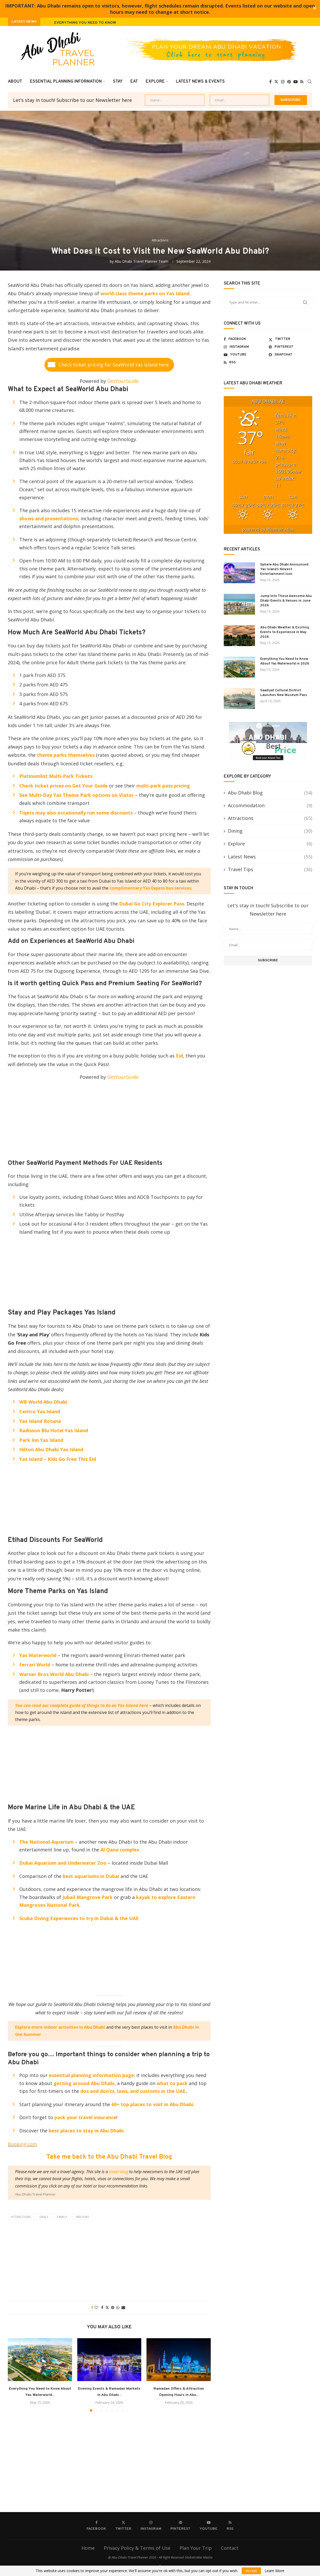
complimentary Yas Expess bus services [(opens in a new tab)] (150, 888)
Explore (155, 81)
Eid (179, 1056)
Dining (270, 831)
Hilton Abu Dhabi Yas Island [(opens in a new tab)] (51, 1449)
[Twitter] (276, 81)
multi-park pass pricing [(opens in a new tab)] (163, 786)
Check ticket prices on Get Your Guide (63, 786)
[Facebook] (270, 81)
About (15, 81)
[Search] (309, 81)
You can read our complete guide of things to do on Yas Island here (81, 1705)
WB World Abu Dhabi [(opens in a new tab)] (43, 1402)
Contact (230, 2548)
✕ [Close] (314, 8)
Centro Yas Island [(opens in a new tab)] (39, 1411)
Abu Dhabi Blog (270, 793)
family (62, 2217)
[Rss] (302, 81)
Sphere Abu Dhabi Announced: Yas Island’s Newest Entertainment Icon (284, 569)
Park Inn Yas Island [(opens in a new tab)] (41, 1440)
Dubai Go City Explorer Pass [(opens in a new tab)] (151, 904)
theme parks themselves (65, 755)
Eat (134, 81)
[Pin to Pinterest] (112, 2307)
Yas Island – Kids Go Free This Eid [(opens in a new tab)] (57, 1459)
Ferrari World (34, 1664)
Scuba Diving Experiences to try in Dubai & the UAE (79, 1918)
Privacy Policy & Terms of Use (137, 2548)
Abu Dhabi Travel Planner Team (141, 261)
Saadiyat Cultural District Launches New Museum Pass (283, 692)
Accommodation (270, 805)
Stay (118, 81)
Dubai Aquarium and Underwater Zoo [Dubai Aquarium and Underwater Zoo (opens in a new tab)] (62, 1863)
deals (44, 2217)
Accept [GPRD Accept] (251, 2570)
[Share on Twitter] (107, 2307)
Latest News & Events (200, 81)
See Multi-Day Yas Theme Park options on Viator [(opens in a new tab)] (76, 795)
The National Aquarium (46, 1842)
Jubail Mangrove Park (87, 1897)
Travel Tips (270, 869)
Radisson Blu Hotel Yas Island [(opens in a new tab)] (53, 1430)
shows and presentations (48, 518)
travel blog (119, 2171)
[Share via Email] (123, 2307)
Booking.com (22, 2144)
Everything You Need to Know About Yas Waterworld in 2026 (117, 23)
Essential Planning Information (66, 81)
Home (88, 2548)
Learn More (274, 2571)
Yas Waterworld (37, 1655)
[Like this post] (96, 2307)
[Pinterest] (289, 81)
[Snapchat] (290, 354)
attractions (21, 2217)
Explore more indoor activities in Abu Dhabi (60, 2027)
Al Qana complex (119, 1849)
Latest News (270, 856)
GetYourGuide (123, 381)
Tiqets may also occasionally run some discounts (76, 813)
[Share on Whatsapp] (117, 2307)
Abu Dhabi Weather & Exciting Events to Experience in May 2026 (284, 632)
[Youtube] (295, 81)
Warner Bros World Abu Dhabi (54, 1674)
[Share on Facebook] (102, 2307)
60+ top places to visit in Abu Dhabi (152, 2104)
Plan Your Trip (196, 2548)
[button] (44, 22)
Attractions (270, 818)
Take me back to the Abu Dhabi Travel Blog (109, 2157)
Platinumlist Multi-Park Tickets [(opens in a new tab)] (55, 776)
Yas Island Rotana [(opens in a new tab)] (40, 1421)
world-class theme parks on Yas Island (144, 293)
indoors (82, 2217)
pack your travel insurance (85, 2117)
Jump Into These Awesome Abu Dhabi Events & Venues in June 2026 (286, 601)
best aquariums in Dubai (91, 1876)
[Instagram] (283, 81)
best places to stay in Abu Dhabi (86, 2130)
